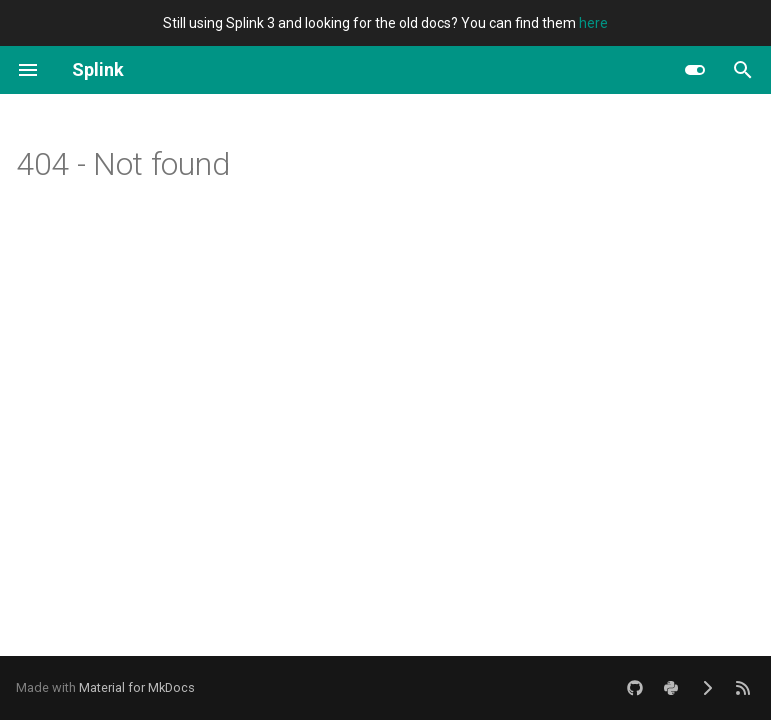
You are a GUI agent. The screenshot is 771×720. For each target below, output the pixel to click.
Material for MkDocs (137, 687)
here (593, 23)
